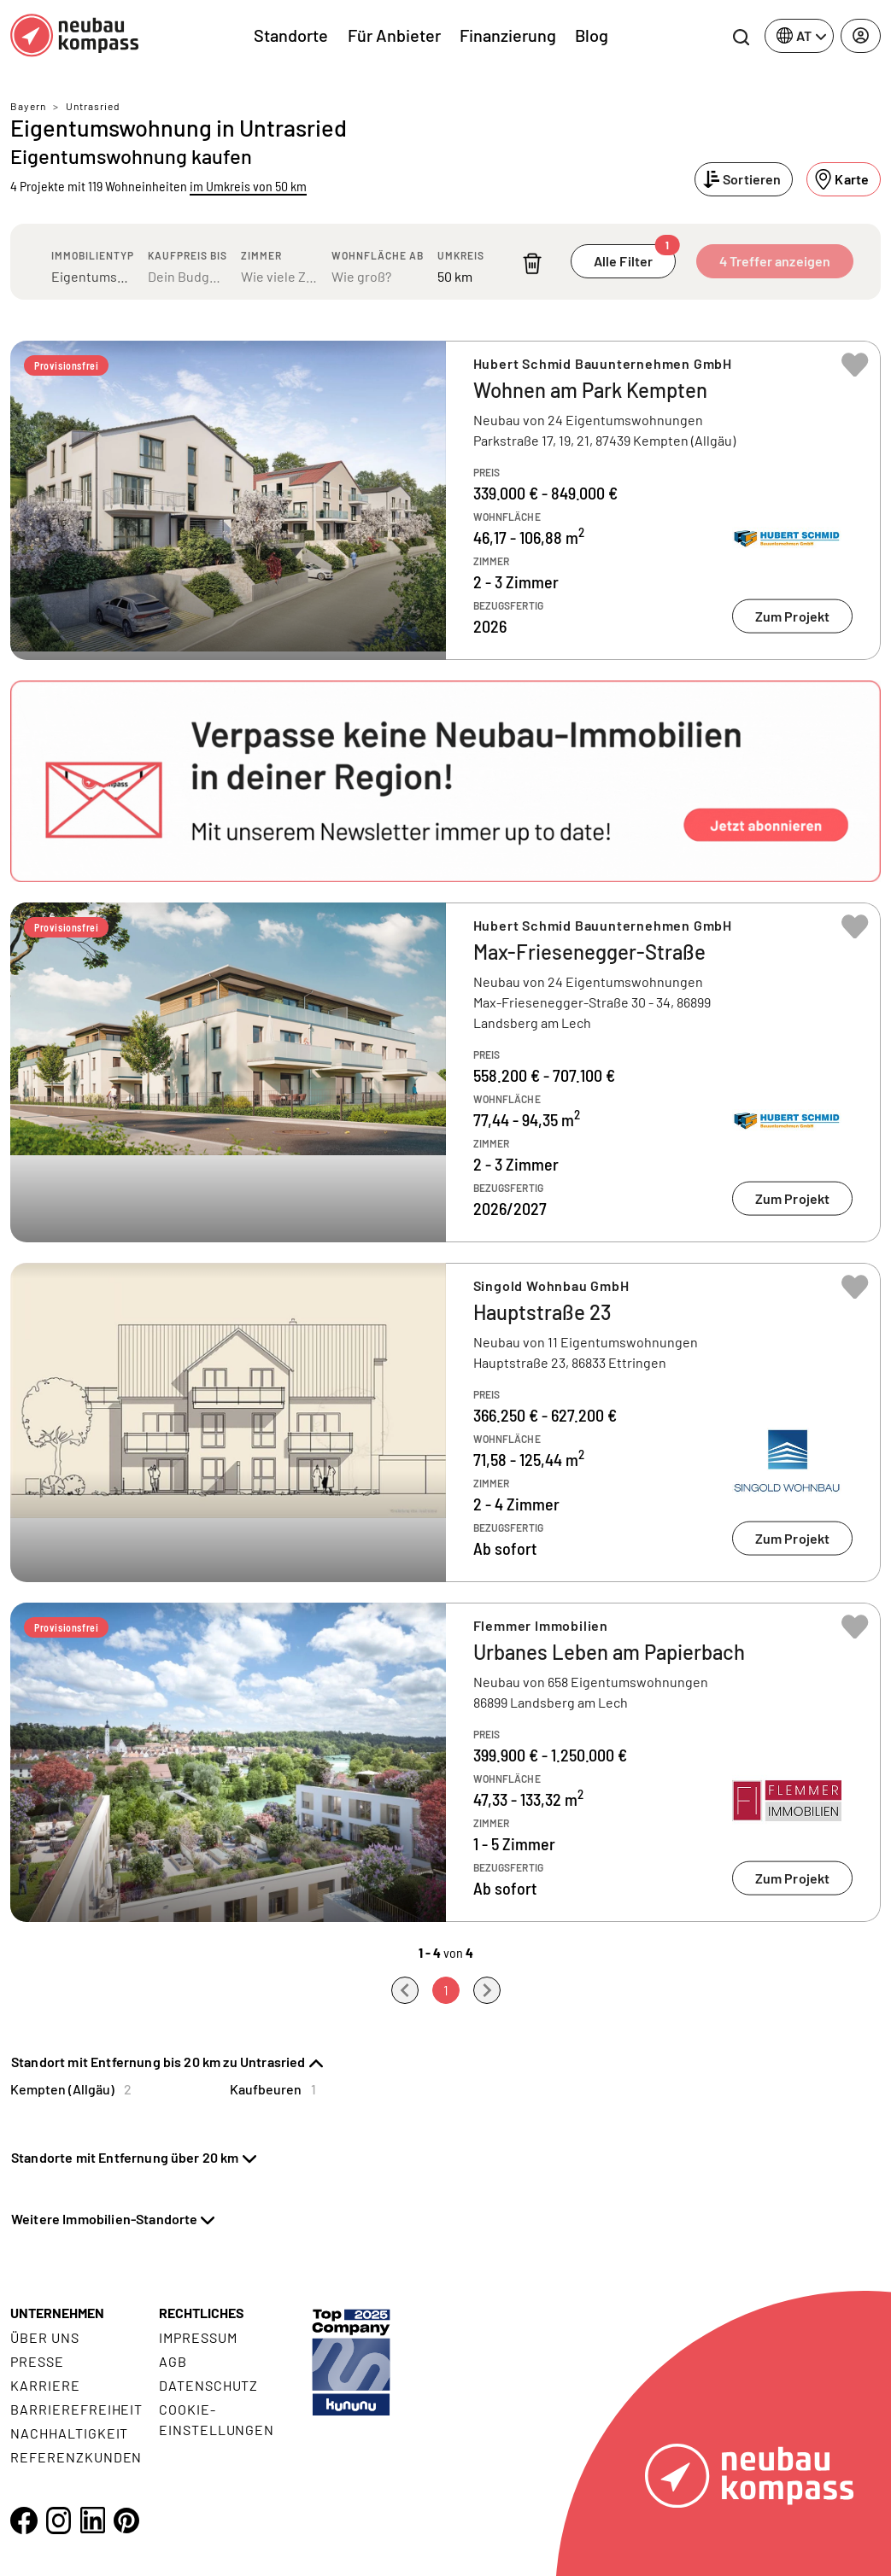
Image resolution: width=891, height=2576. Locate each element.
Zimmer (261, 255)
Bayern (28, 106)
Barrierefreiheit (76, 2409)
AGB (173, 2361)
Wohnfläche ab (377, 255)
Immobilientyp (92, 255)
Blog (591, 35)
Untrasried (93, 106)
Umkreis (460, 255)
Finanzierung (508, 35)
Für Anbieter (394, 35)
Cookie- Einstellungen (216, 2419)
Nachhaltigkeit (69, 2433)
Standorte (291, 35)
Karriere (45, 2385)
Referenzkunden (76, 2457)
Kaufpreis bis (187, 255)
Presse (37, 2361)
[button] (445, 781)
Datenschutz (209, 2385)
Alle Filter (635, 256)
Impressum (198, 2337)
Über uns (44, 2337)
